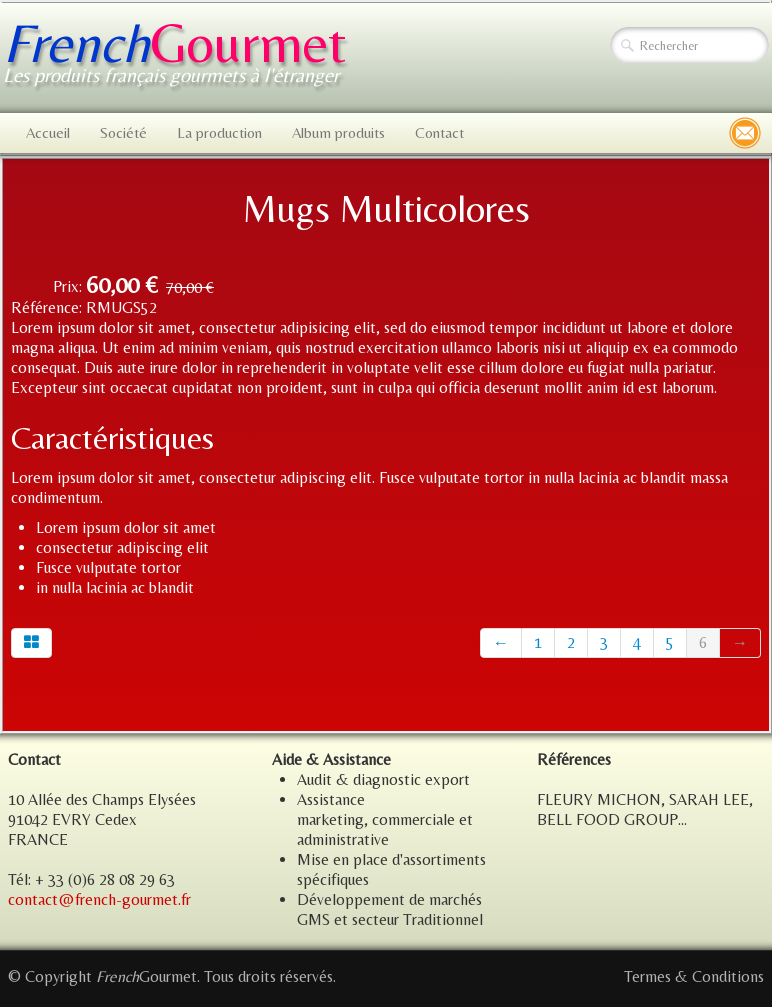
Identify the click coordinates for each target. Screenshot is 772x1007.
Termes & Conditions (694, 976)
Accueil (48, 132)
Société (123, 132)
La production (219, 132)
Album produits (338, 132)
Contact (439, 132)
